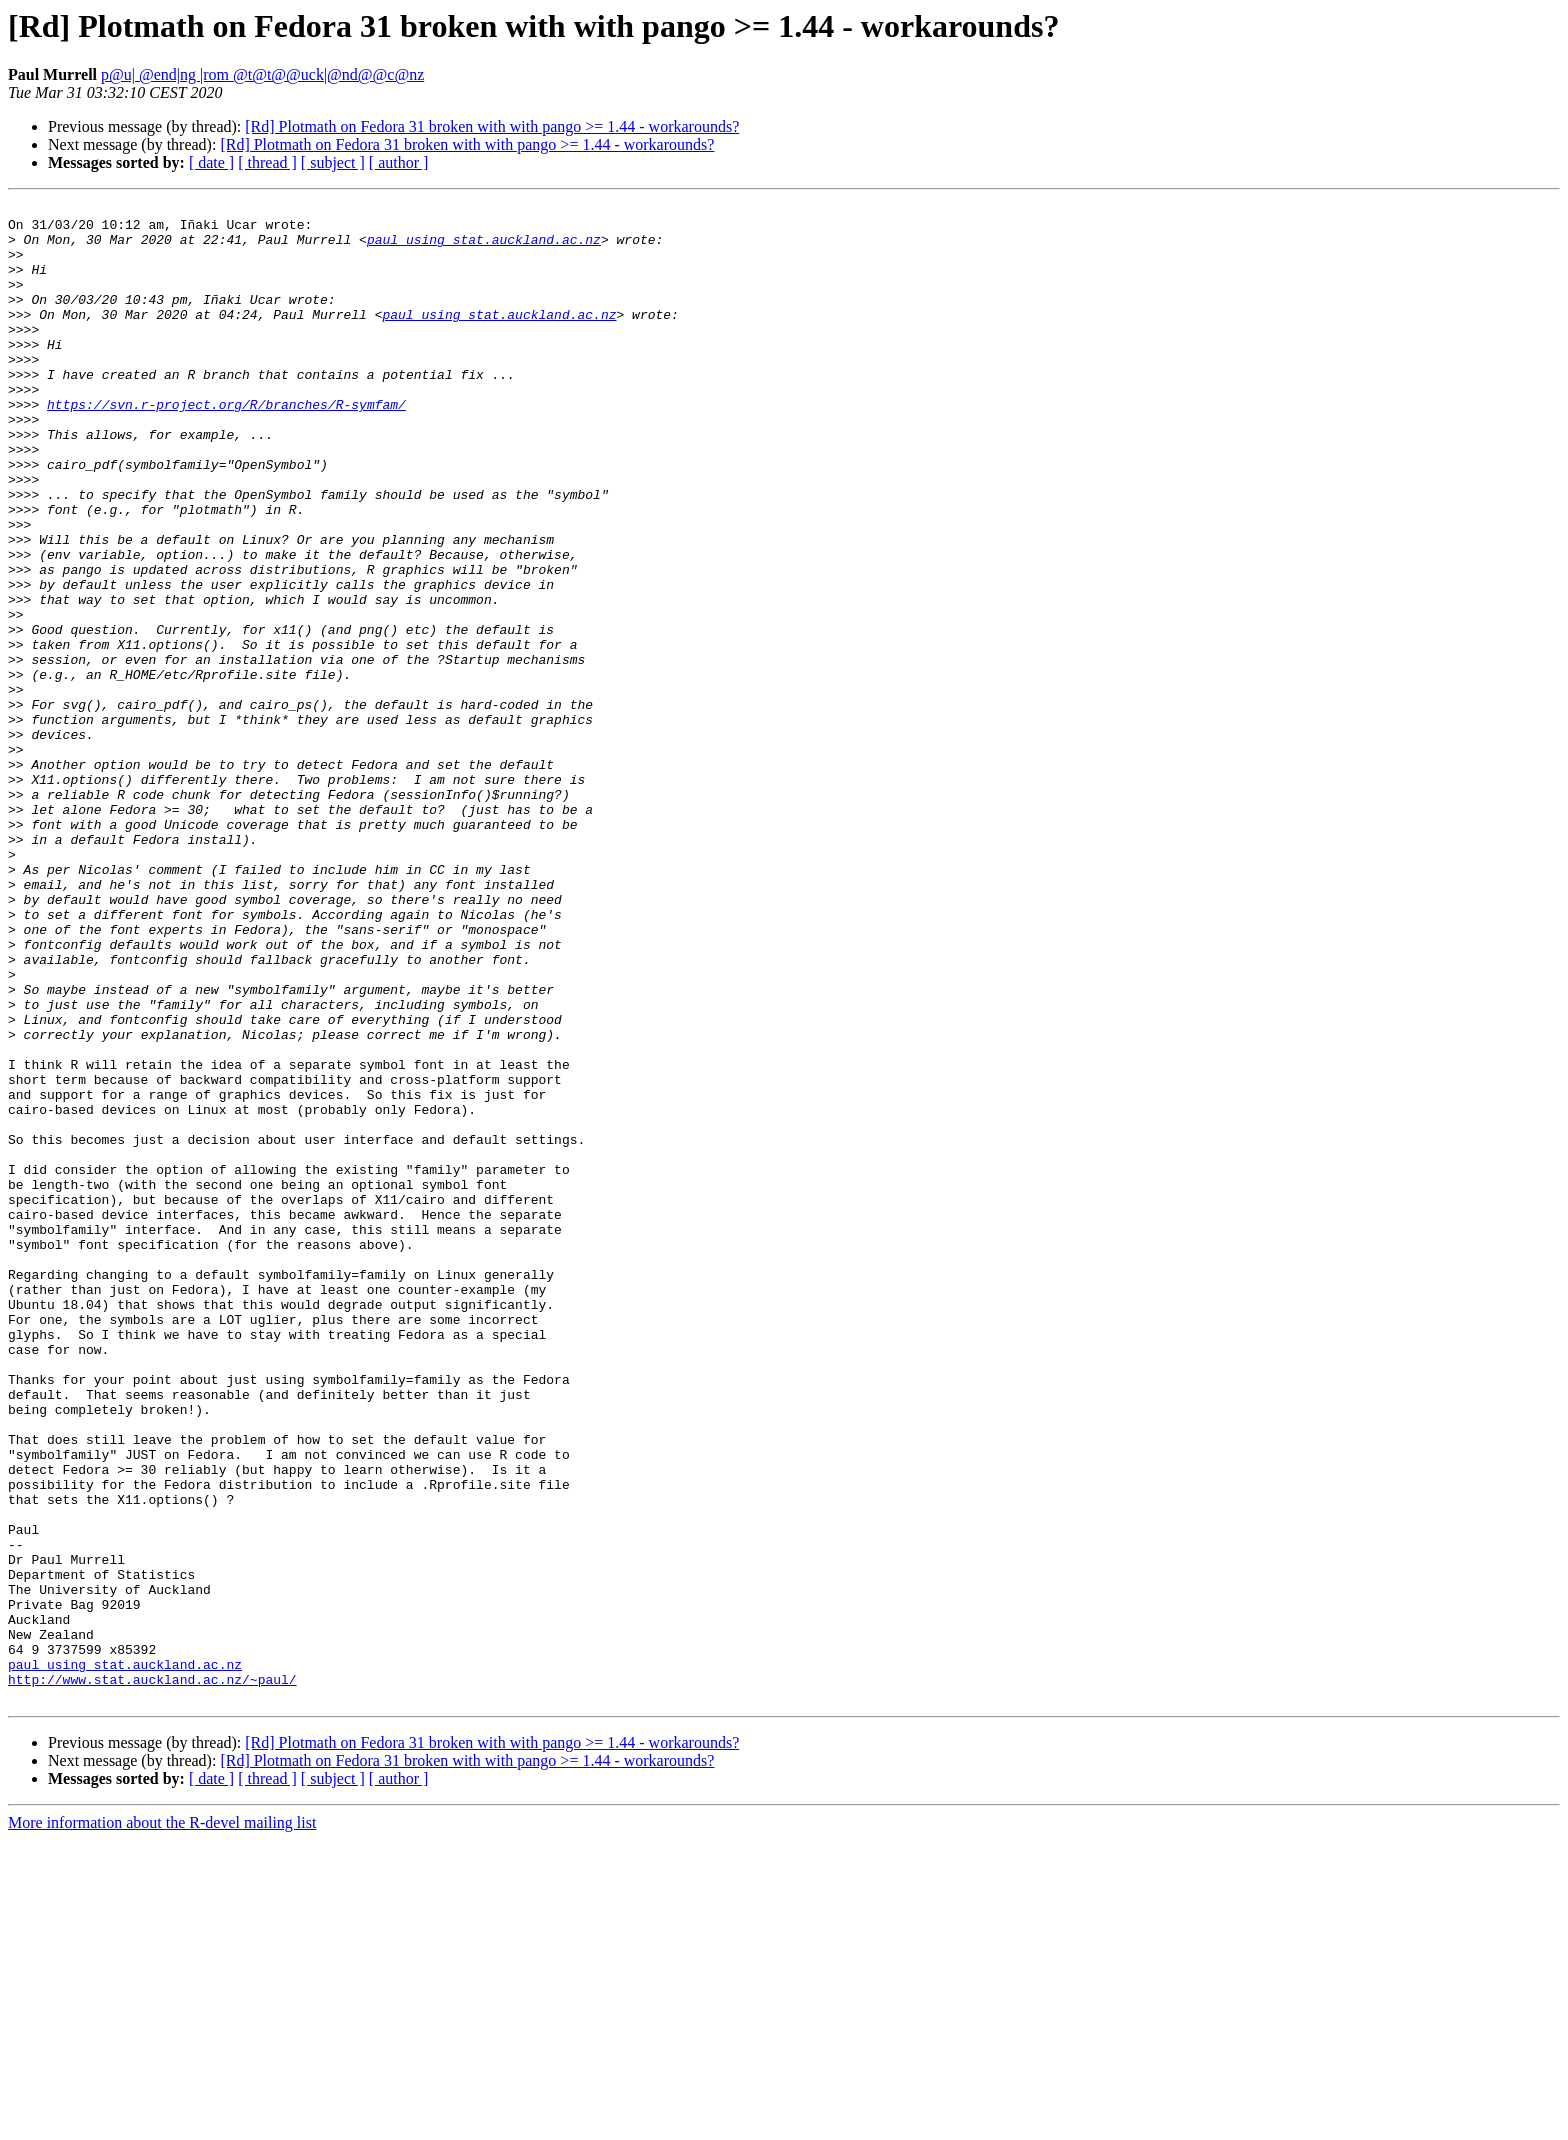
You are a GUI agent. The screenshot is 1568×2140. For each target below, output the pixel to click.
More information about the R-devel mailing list (162, 2122)
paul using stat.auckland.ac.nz (484, 248)
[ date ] (211, 162)
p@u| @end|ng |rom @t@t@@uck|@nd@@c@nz (262, 74)
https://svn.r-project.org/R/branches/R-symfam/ (226, 446)
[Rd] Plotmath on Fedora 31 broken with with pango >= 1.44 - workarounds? (492, 126)
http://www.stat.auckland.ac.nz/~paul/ (152, 1976)
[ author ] (399, 162)
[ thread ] (267, 162)
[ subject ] (333, 162)
